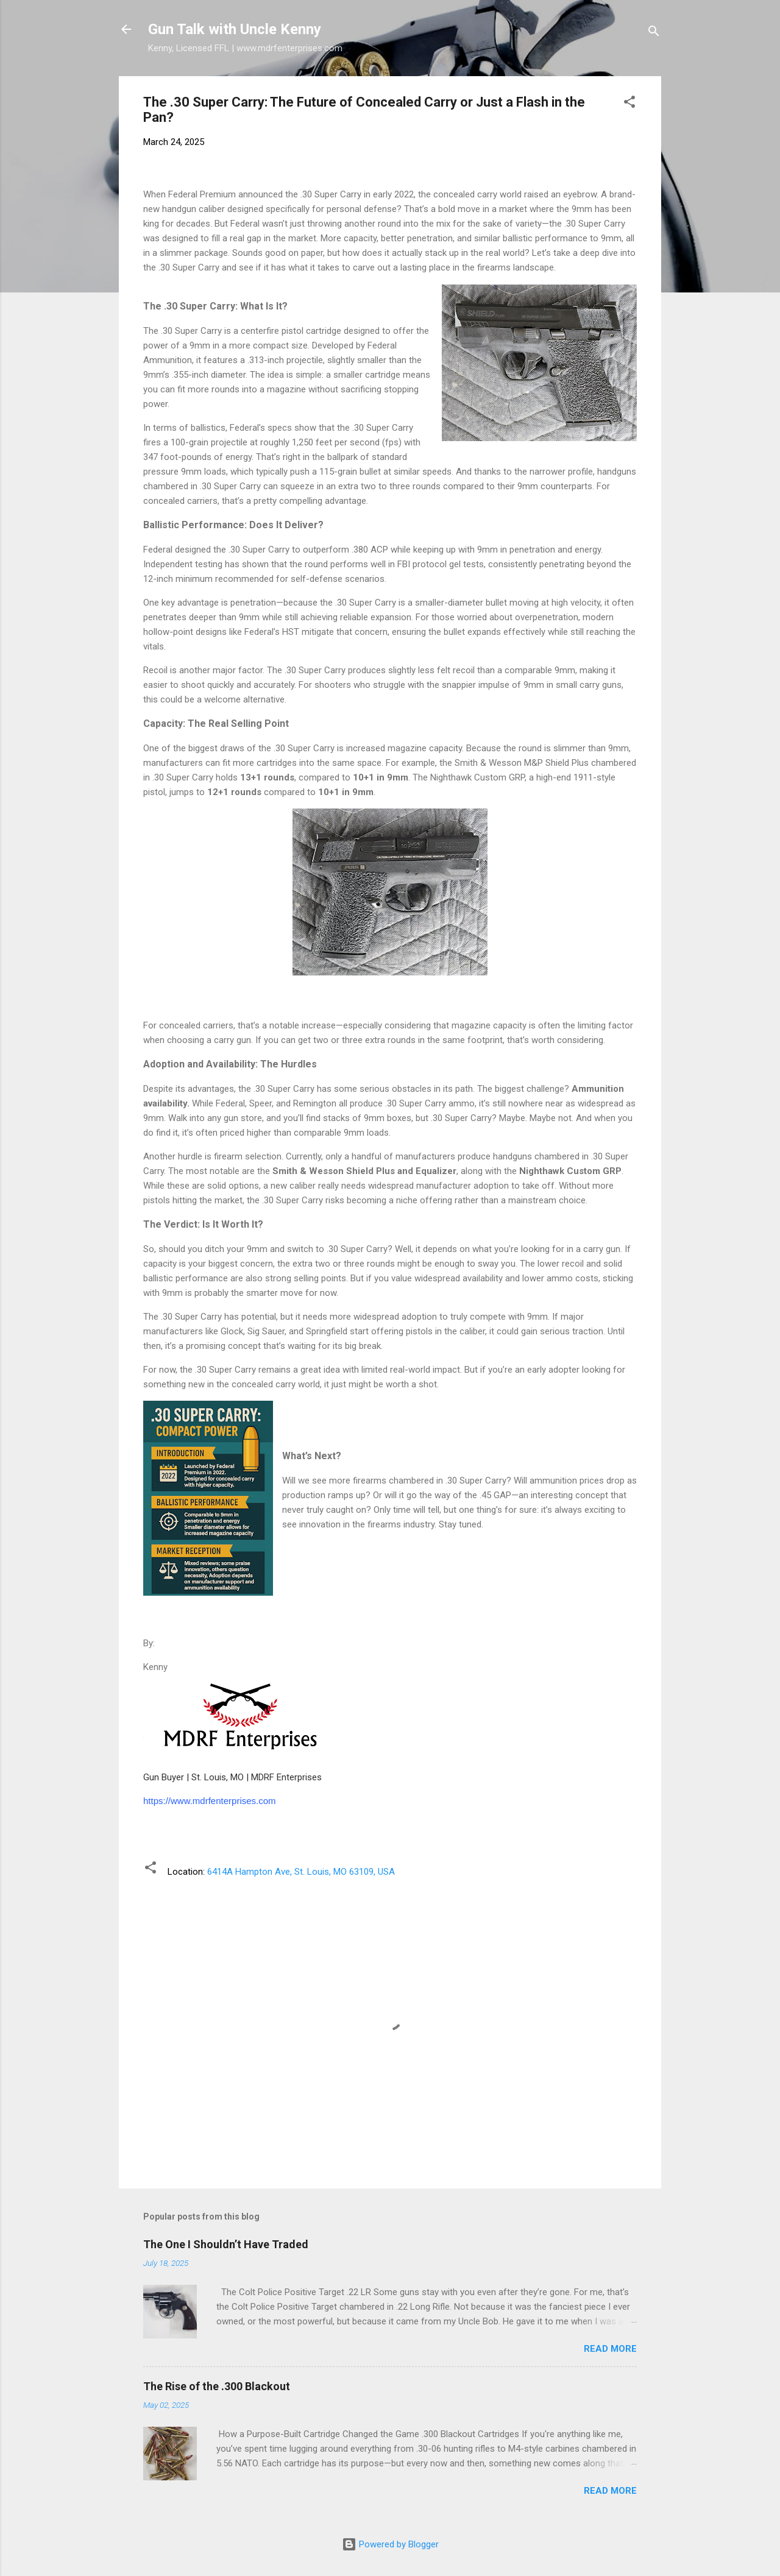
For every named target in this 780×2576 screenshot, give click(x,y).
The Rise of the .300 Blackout (216, 2386)
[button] (629, 103)
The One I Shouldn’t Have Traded (225, 2244)
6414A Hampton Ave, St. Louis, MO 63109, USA (301, 1871)
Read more (610, 2348)
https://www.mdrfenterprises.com (209, 1801)
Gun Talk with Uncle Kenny (234, 29)
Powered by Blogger (390, 2544)
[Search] (654, 33)
